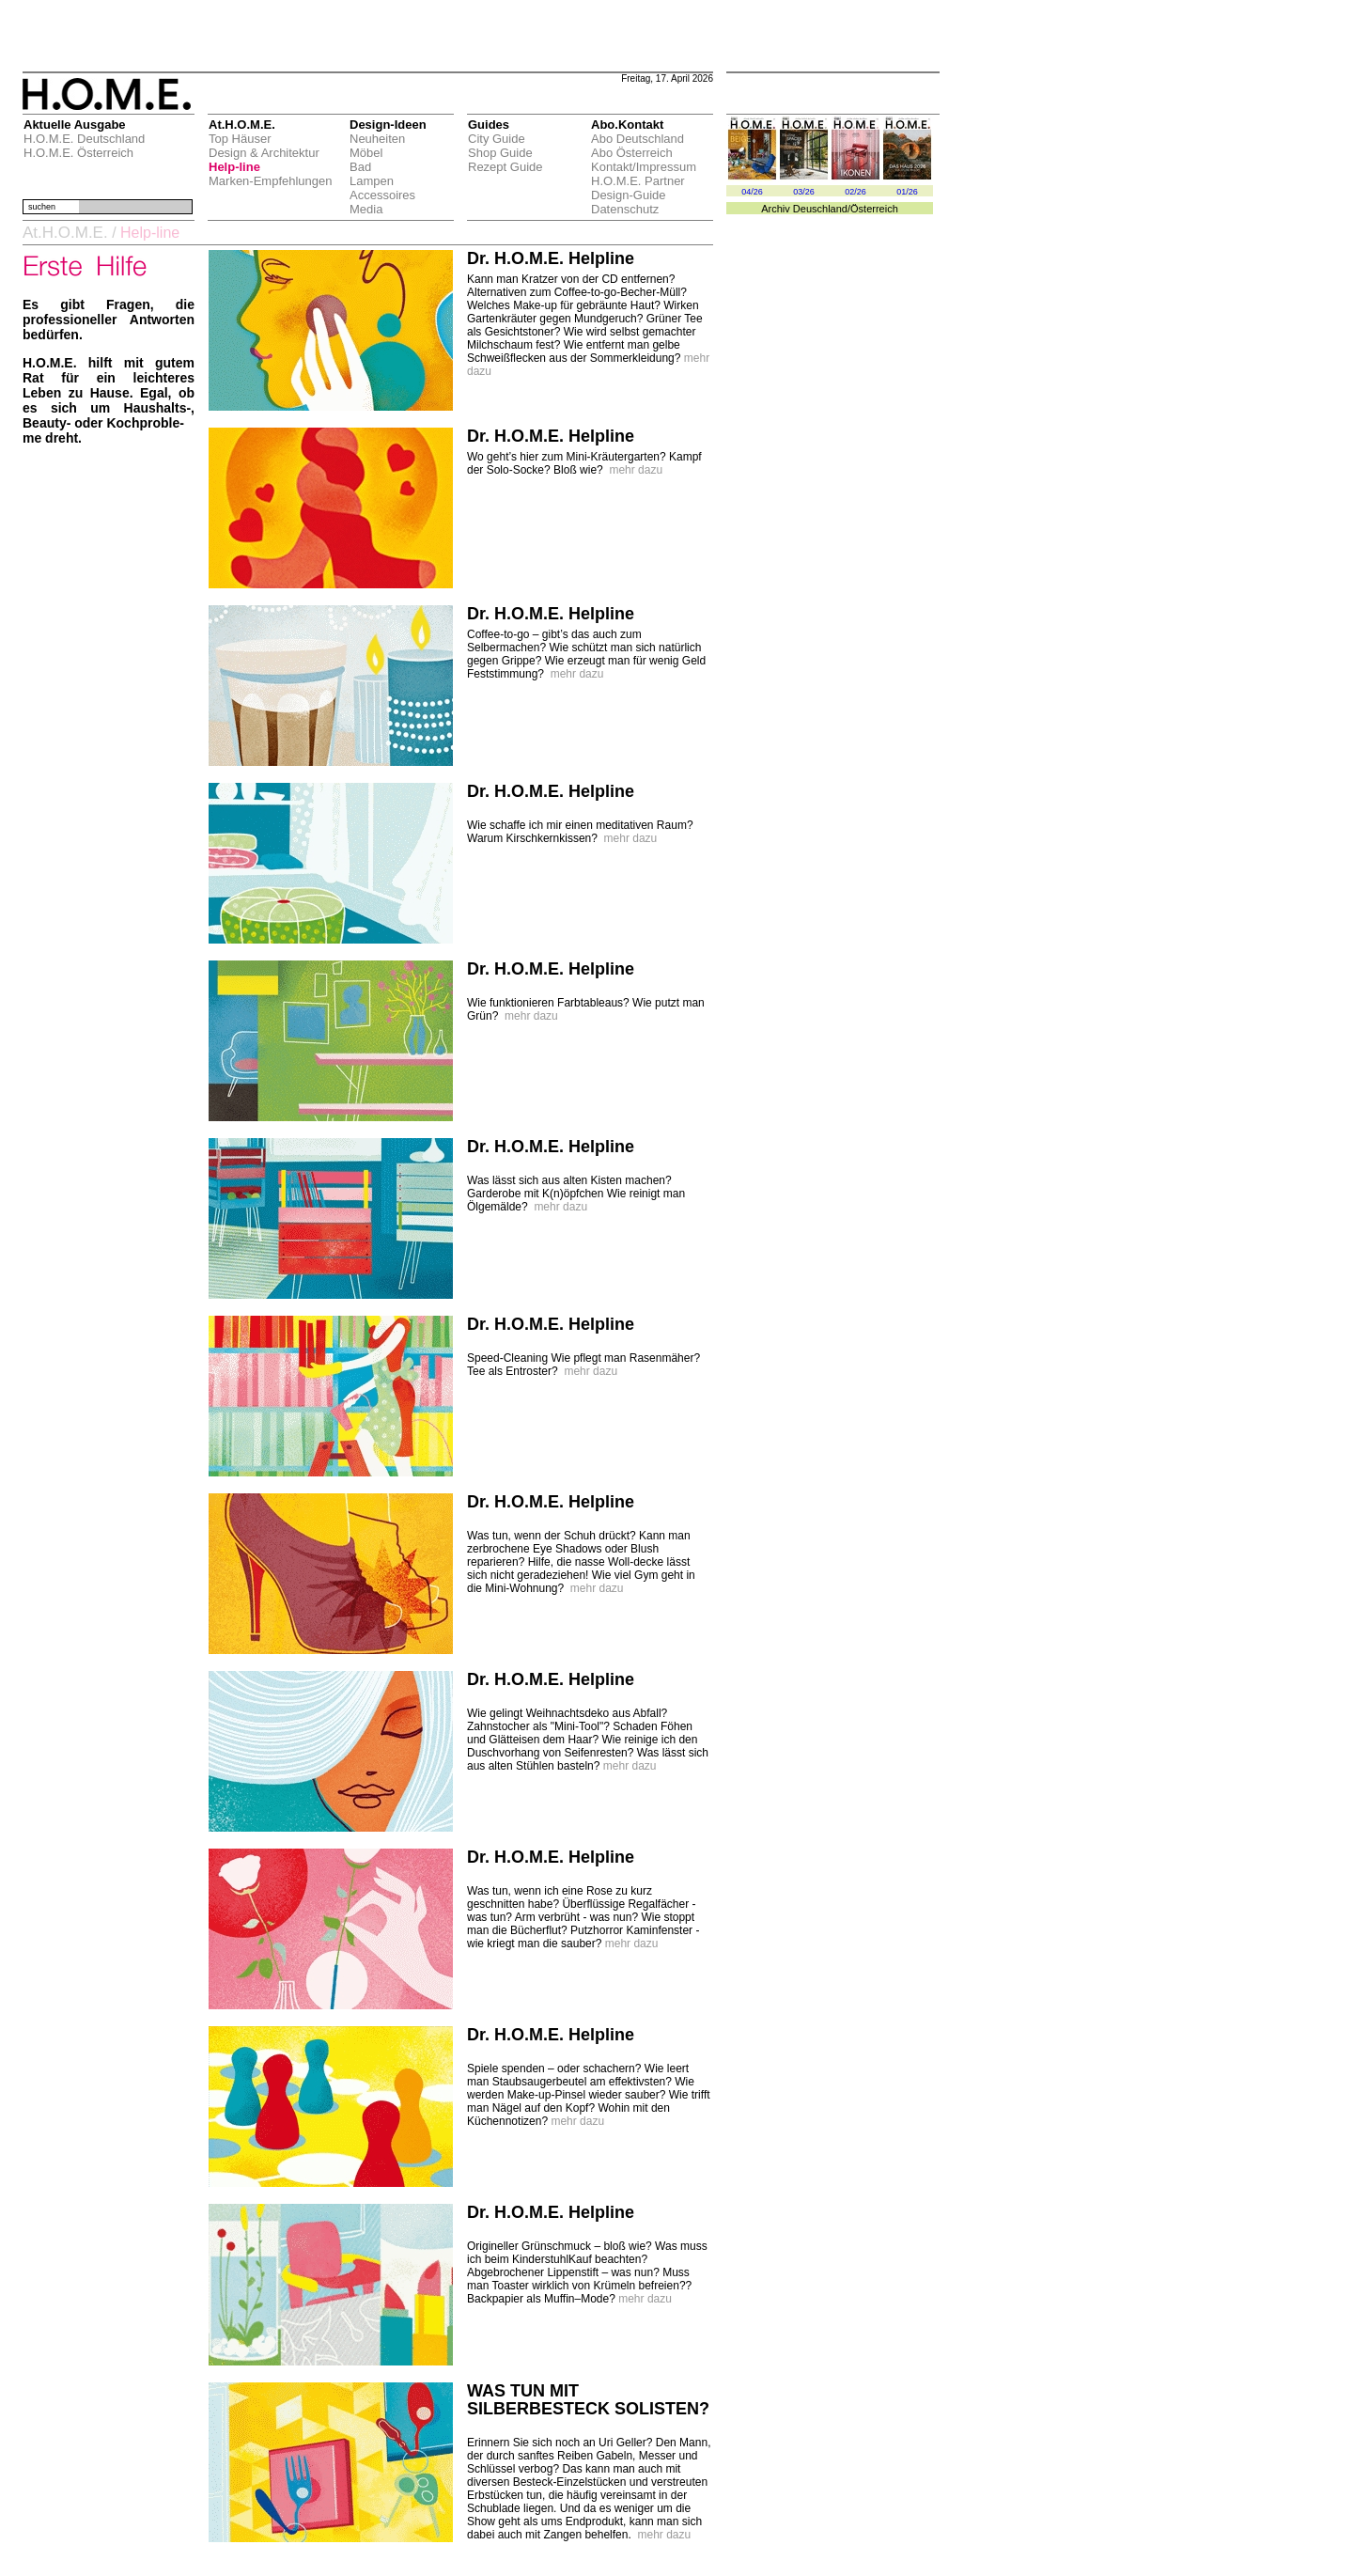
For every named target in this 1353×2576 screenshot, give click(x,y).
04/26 (752, 191)
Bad (360, 167)
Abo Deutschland (637, 139)
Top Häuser (240, 139)
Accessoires (382, 195)
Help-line (234, 167)
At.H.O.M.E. (65, 233)
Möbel (366, 153)
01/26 (907, 191)
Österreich (874, 208)
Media (366, 209)
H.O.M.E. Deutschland (84, 139)
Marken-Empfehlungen (271, 181)
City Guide (496, 139)
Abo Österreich (632, 153)
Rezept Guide (505, 167)
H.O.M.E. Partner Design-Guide (638, 188)
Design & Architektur (264, 153)
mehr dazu (635, 469)
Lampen (372, 181)
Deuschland (820, 208)
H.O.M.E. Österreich (78, 153)
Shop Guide (500, 153)
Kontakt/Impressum (643, 167)
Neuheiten (377, 139)
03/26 (804, 191)
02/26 (855, 191)
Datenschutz (625, 209)
